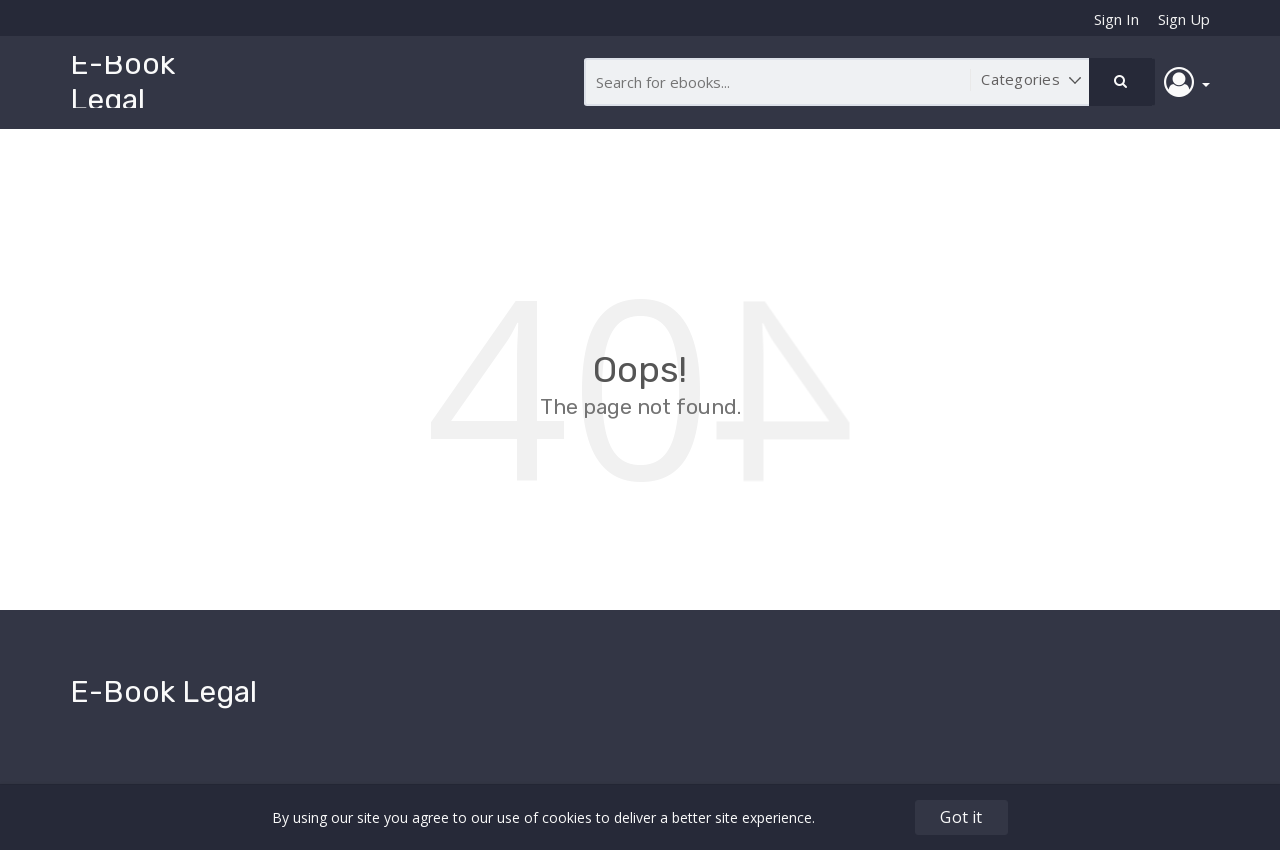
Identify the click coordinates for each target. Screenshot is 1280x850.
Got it (961, 817)
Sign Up (1184, 19)
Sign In (1116, 19)
